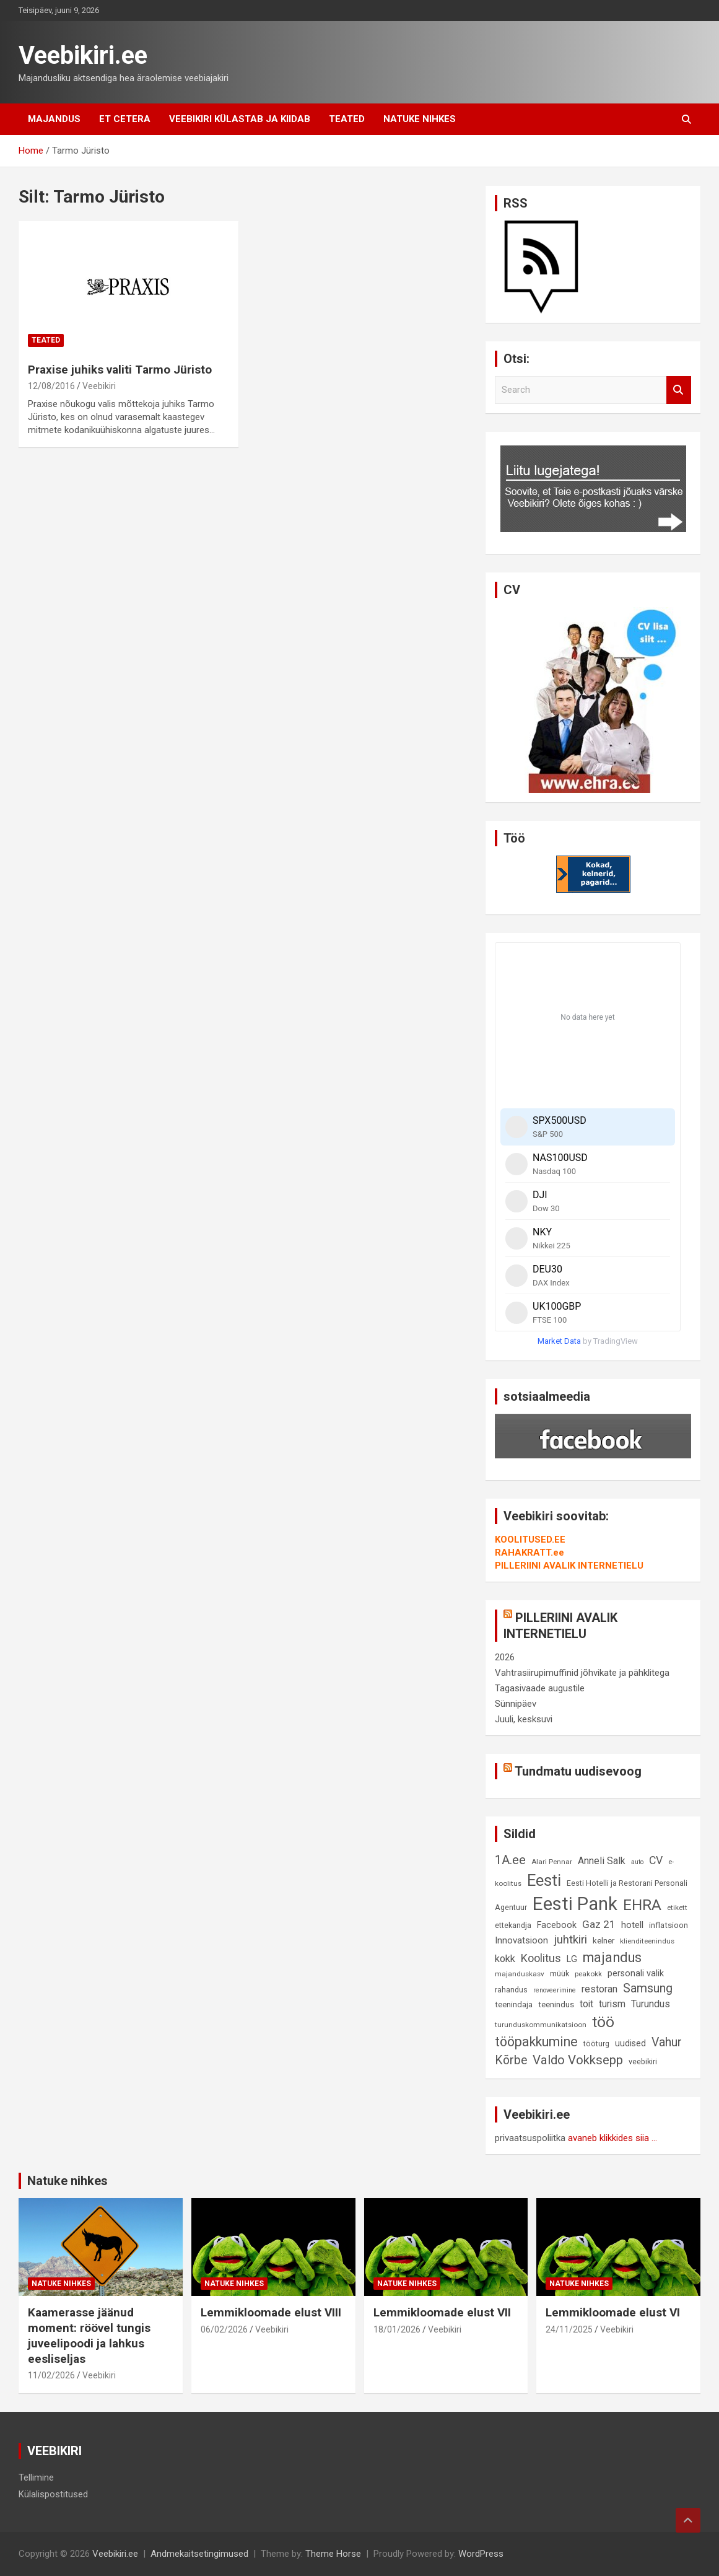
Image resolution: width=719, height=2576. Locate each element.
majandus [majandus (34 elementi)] (612, 1957)
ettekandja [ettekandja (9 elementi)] (513, 1925)
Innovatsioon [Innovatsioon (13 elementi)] (521, 1940)
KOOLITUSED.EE (530, 1539)
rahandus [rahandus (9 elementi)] (511, 1989)
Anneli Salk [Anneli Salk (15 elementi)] (601, 1861)
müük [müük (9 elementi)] (559, 1973)
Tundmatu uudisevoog (578, 1771)
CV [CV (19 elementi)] (656, 1860)
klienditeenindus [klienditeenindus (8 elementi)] (647, 1941)
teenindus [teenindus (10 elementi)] (556, 2004)
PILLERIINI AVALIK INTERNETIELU (569, 1565)
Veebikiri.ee (83, 55)
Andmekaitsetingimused (199, 2553)
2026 (505, 1657)
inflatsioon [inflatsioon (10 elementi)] (668, 1925)
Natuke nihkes (419, 119)
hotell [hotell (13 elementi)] (632, 1924)
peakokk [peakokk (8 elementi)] (588, 1973)
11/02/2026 (51, 2375)
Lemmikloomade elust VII (442, 2312)
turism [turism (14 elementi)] (612, 2004)
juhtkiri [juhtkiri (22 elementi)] (570, 1940)
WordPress (480, 2553)
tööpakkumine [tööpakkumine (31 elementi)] (536, 2041)
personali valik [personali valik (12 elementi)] (636, 1973)
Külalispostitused (53, 2494)
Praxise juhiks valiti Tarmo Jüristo (120, 369)
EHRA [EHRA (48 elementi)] (642, 1905)
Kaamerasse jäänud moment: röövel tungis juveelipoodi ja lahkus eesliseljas (89, 2335)
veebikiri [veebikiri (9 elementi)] (643, 2061)
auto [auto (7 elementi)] (637, 1862)
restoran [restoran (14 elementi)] (599, 1989)
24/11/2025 (569, 2329)
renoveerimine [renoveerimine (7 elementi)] (554, 1990)
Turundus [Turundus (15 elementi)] (650, 2004)
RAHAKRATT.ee (529, 1552)
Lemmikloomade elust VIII (271, 2312)
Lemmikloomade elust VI (613, 2312)
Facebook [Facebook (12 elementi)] (557, 1925)
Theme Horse (333, 2553)
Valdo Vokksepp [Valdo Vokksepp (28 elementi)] (578, 2059)
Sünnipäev (515, 1703)
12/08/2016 (51, 386)
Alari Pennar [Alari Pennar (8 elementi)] (551, 1861)
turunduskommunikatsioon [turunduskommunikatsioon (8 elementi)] (540, 2024)
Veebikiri (99, 386)
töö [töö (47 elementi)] (603, 2022)
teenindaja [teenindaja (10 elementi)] (514, 2004)
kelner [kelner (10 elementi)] (603, 1940)
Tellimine (36, 2477)
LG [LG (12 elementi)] (572, 1959)
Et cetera (124, 119)
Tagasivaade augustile (540, 1688)
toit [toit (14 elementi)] (586, 2004)
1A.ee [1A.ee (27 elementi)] (510, 1859)
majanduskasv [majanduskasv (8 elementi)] (519, 1973)
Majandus (54, 119)
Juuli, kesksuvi (523, 1719)
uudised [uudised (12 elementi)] (630, 2043)
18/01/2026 (397, 2329)
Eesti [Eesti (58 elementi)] (544, 1880)
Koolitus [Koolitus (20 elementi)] (541, 1958)
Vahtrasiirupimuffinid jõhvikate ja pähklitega (582, 1672)
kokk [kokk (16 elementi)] (505, 1959)
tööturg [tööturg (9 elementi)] (596, 2043)
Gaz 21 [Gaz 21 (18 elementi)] (599, 1924)
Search (678, 390)
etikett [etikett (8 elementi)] (677, 1907)
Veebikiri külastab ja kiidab (239, 119)
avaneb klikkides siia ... (612, 2138)
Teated (347, 119)
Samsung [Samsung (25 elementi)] (648, 1988)
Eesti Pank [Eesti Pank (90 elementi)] (575, 1903)
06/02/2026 (224, 2329)
